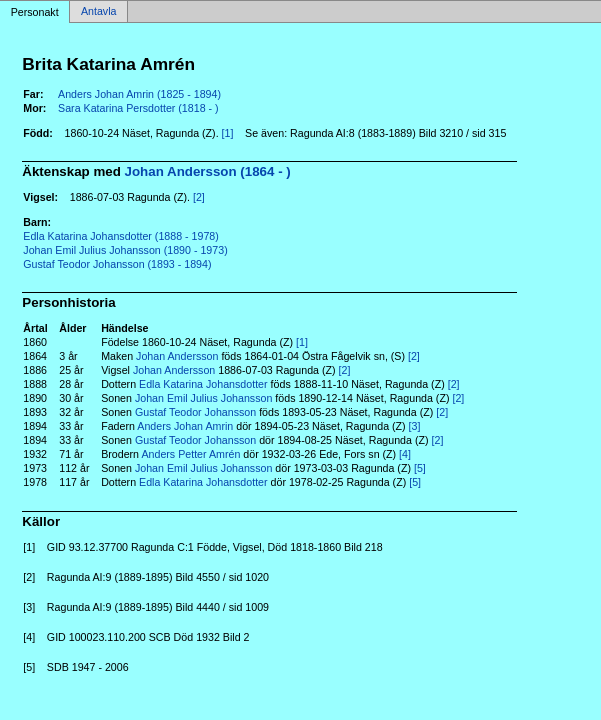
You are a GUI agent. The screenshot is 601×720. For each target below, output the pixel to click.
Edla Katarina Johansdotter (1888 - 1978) (121, 236)
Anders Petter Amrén (190, 454)
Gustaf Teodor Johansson (195, 412)
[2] (199, 197)
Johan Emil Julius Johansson (203, 398)
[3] (415, 426)
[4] (405, 454)
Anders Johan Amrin (185, 426)
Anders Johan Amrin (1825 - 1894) (139, 94)
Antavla (99, 12)
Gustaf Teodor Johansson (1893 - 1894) (117, 264)
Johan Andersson (177, 356)
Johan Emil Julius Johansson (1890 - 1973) (125, 250)
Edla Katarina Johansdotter (203, 384)
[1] (228, 133)
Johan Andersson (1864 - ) (208, 171)
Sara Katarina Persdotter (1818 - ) (138, 108)
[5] (420, 468)
